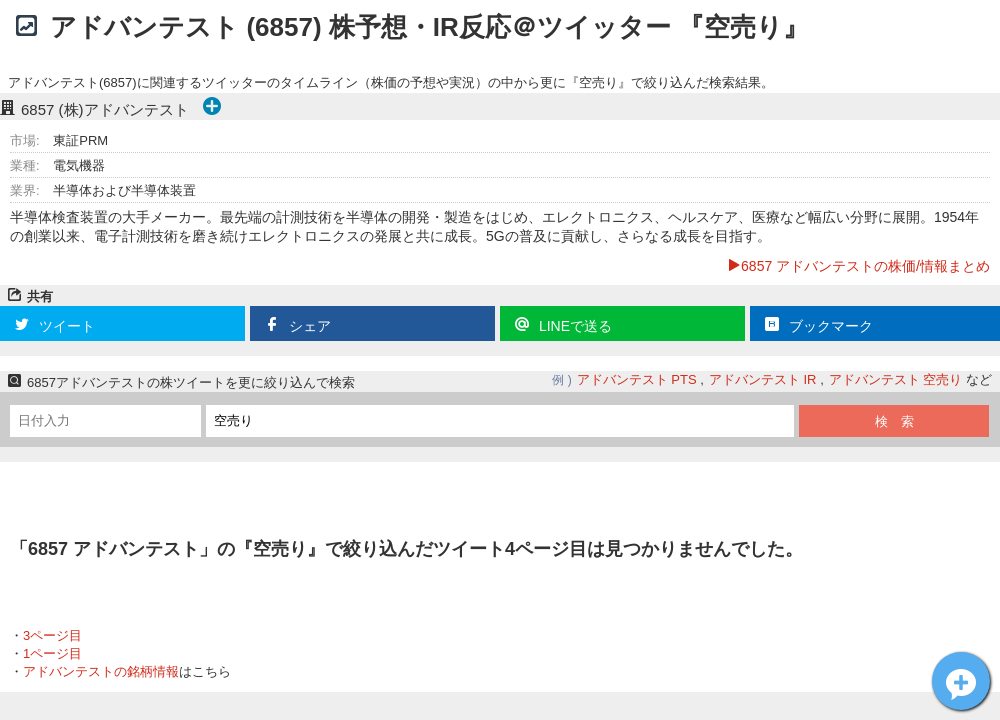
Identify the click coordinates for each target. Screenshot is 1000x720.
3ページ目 (52, 635)
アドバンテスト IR (763, 379)
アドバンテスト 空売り (896, 379)
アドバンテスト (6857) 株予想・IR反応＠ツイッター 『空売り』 (429, 27)
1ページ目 (52, 653)
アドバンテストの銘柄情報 (101, 671)
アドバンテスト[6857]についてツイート (961, 681)
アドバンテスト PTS (637, 379)
